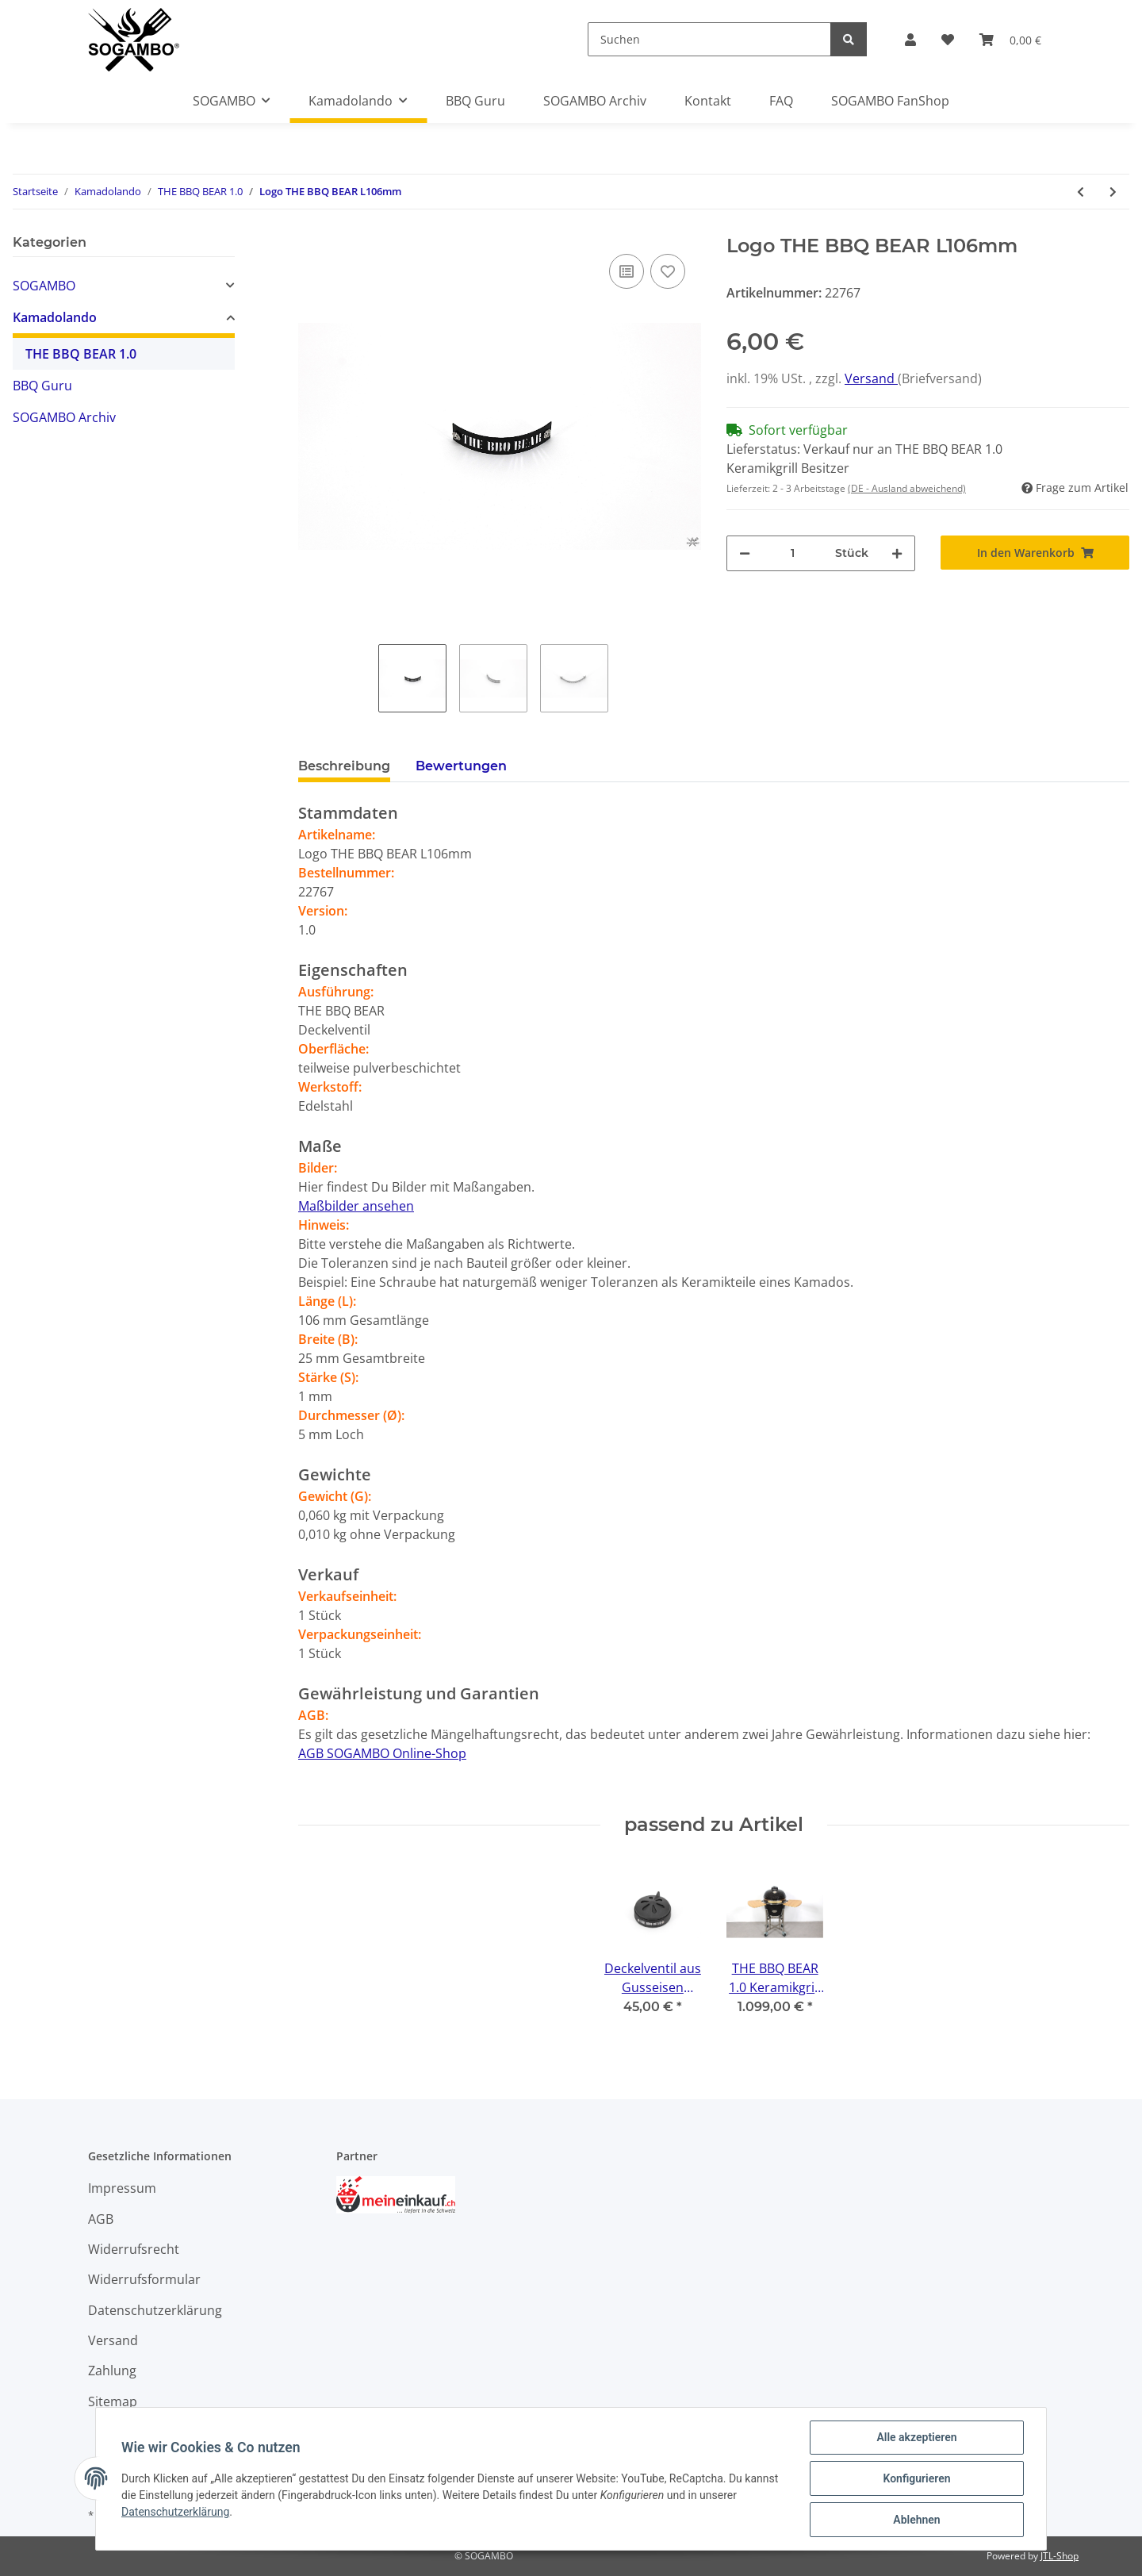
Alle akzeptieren (916, 2437)
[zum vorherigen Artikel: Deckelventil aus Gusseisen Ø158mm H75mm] (1080, 192)
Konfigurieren (916, 2478)
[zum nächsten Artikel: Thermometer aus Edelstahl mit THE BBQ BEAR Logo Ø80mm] (1113, 192)
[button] (910, 39)
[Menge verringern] (744, 553)
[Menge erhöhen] (896, 553)
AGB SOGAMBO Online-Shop (382, 1753)
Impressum (122, 2188)
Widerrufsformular (144, 2279)
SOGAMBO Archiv (64, 417)
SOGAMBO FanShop (890, 100)
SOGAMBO (44, 285)
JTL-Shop (1059, 2556)
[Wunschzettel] (948, 39)
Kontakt (707, 100)
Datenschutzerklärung (155, 2310)
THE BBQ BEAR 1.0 (80, 354)
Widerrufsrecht (133, 2249)
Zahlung (112, 2370)
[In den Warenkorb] (1035, 553)
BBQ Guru (42, 385)
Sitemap (112, 2401)
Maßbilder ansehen (356, 1206)
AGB (100, 2219)
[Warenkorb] (1010, 39)
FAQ (781, 100)
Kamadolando (55, 317)
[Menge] (792, 553)
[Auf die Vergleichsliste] (626, 271)
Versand (871, 378)
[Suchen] (709, 39)
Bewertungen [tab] (461, 766)
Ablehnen (916, 2519)
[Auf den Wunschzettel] (667, 271)
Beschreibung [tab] (344, 766)
